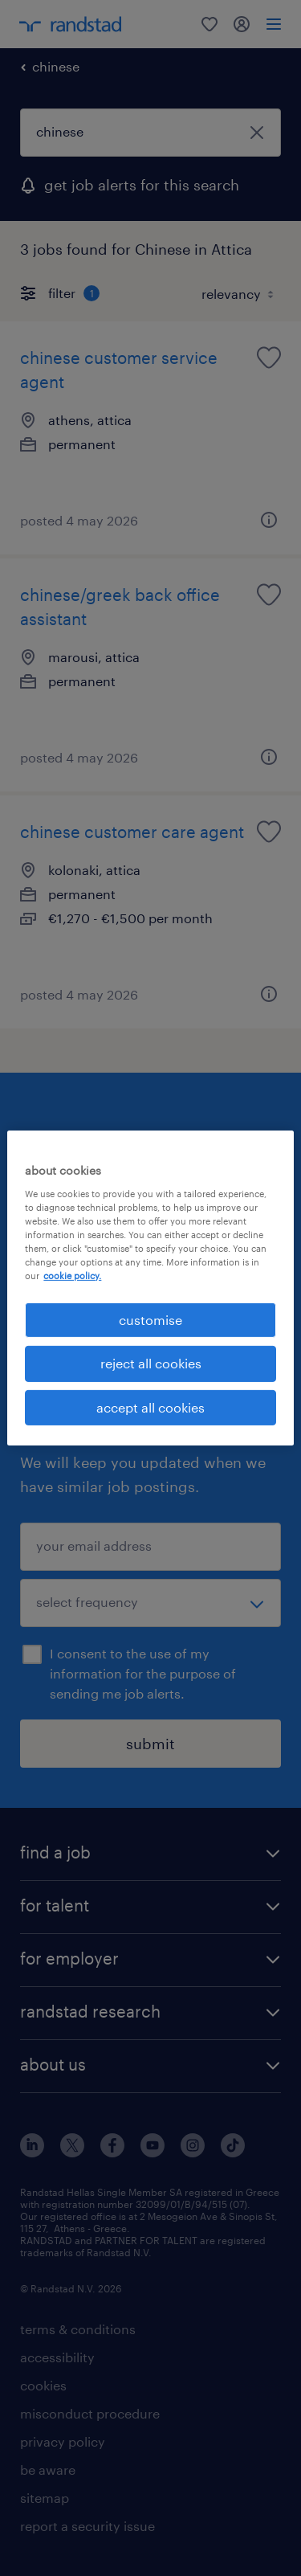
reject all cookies (150, 1363)
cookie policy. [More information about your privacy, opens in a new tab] (72, 1275)
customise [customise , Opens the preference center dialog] (150, 1319)
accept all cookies (150, 1407)
